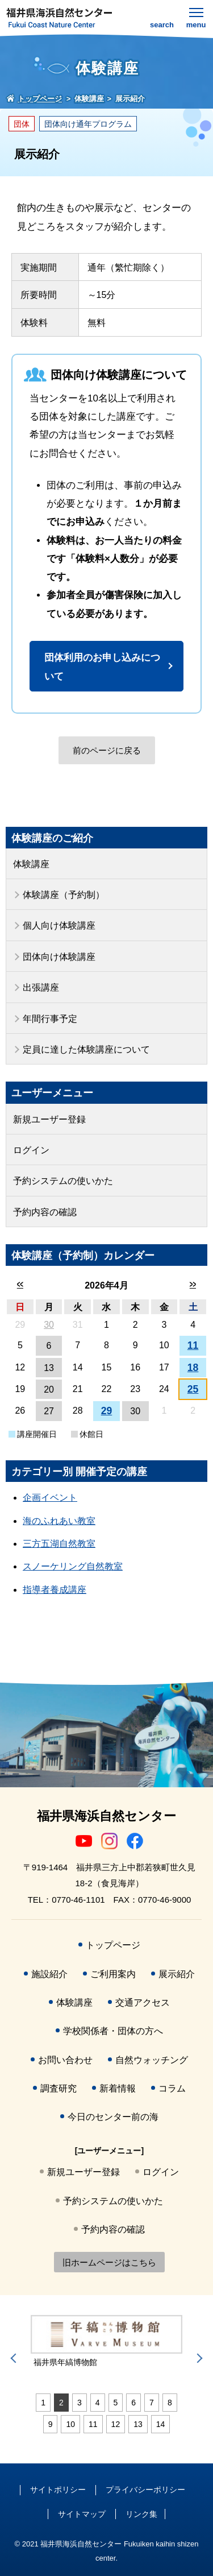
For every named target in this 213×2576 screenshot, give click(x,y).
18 (193, 1367)
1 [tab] (43, 2402)
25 (193, 1389)
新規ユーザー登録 (49, 1119)
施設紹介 (49, 1974)
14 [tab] (160, 2424)
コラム (172, 2088)
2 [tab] (61, 2402)
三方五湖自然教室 (59, 1543)
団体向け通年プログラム (88, 124)
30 (49, 1325)
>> (193, 1284)
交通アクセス (142, 2002)
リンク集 (141, 2514)
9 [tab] (50, 2424)
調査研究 (58, 2088)
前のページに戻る (107, 750)
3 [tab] (79, 2402)
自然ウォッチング (151, 2060)
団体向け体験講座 (59, 957)
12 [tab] (115, 2424)
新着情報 (117, 2088)
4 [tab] (97, 2402)
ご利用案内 (113, 1974)
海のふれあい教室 (59, 1521)
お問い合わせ (65, 2060)
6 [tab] (133, 2402)
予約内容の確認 (45, 1212)
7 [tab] (151, 2402)
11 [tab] (93, 2424)
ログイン (31, 1150)
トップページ (113, 1945)
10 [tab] (70, 2424)
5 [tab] (116, 2402)
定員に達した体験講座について (86, 1049)
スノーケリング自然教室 (73, 1566)
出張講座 (41, 987)
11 (193, 1345)
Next (197, 2358)
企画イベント (50, 1497)
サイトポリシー (58, 2489)
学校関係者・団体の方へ (113, 2031)
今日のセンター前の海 (113, 2117)
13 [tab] (138, 2424)
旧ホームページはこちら (109, 2262)
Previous (15, 2358)
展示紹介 (176, 1974)
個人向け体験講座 (59, 925)
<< (20, 1284)
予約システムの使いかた (63, 1181)
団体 (22, 124)
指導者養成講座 (54, 1590)
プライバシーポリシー (145, 2489)
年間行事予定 (50, 1019)
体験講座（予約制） (64, 895)
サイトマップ (82, 2514)
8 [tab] (170, 2402)
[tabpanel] (106, 2341)
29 (106, 1411)
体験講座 (31, 864)
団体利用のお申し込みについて (102, 667)
